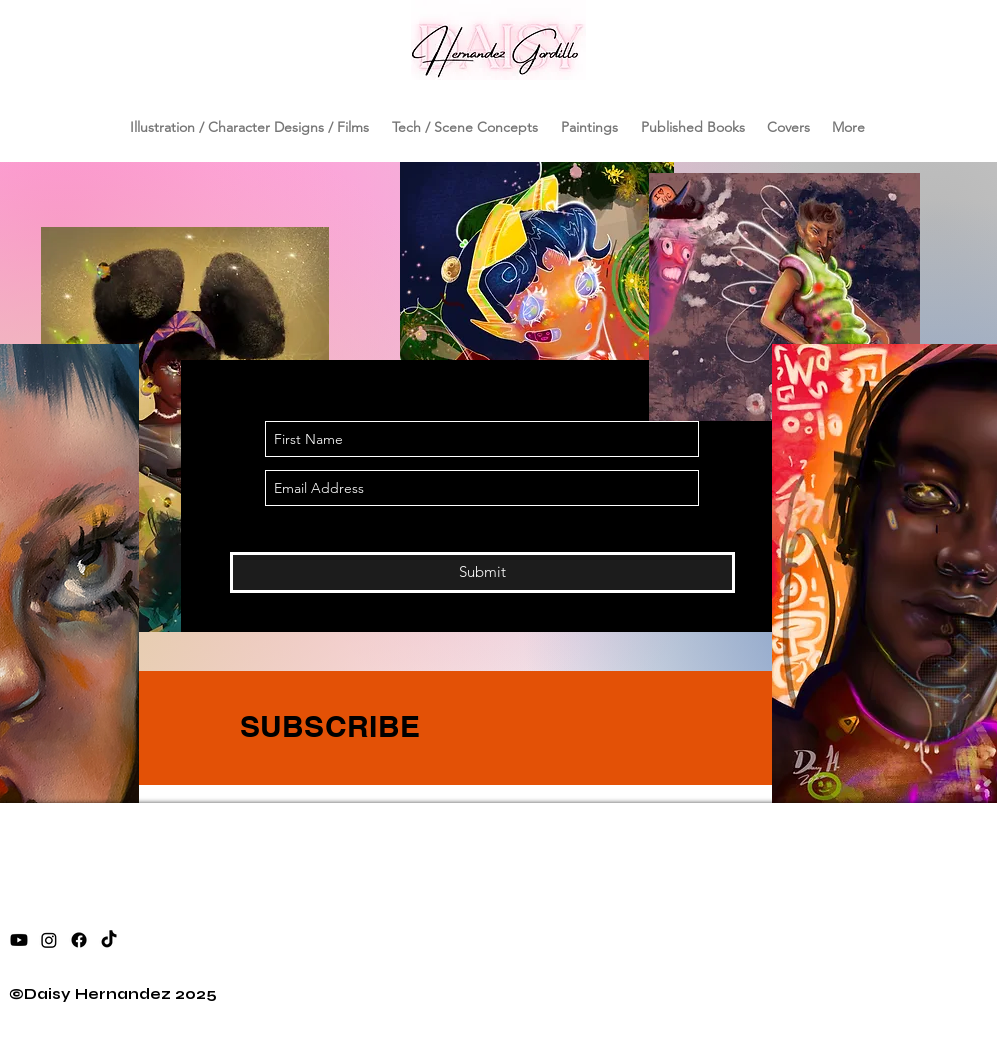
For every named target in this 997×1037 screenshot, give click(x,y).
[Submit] (482, 572)
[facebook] (79, 940)
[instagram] (49, 940)
